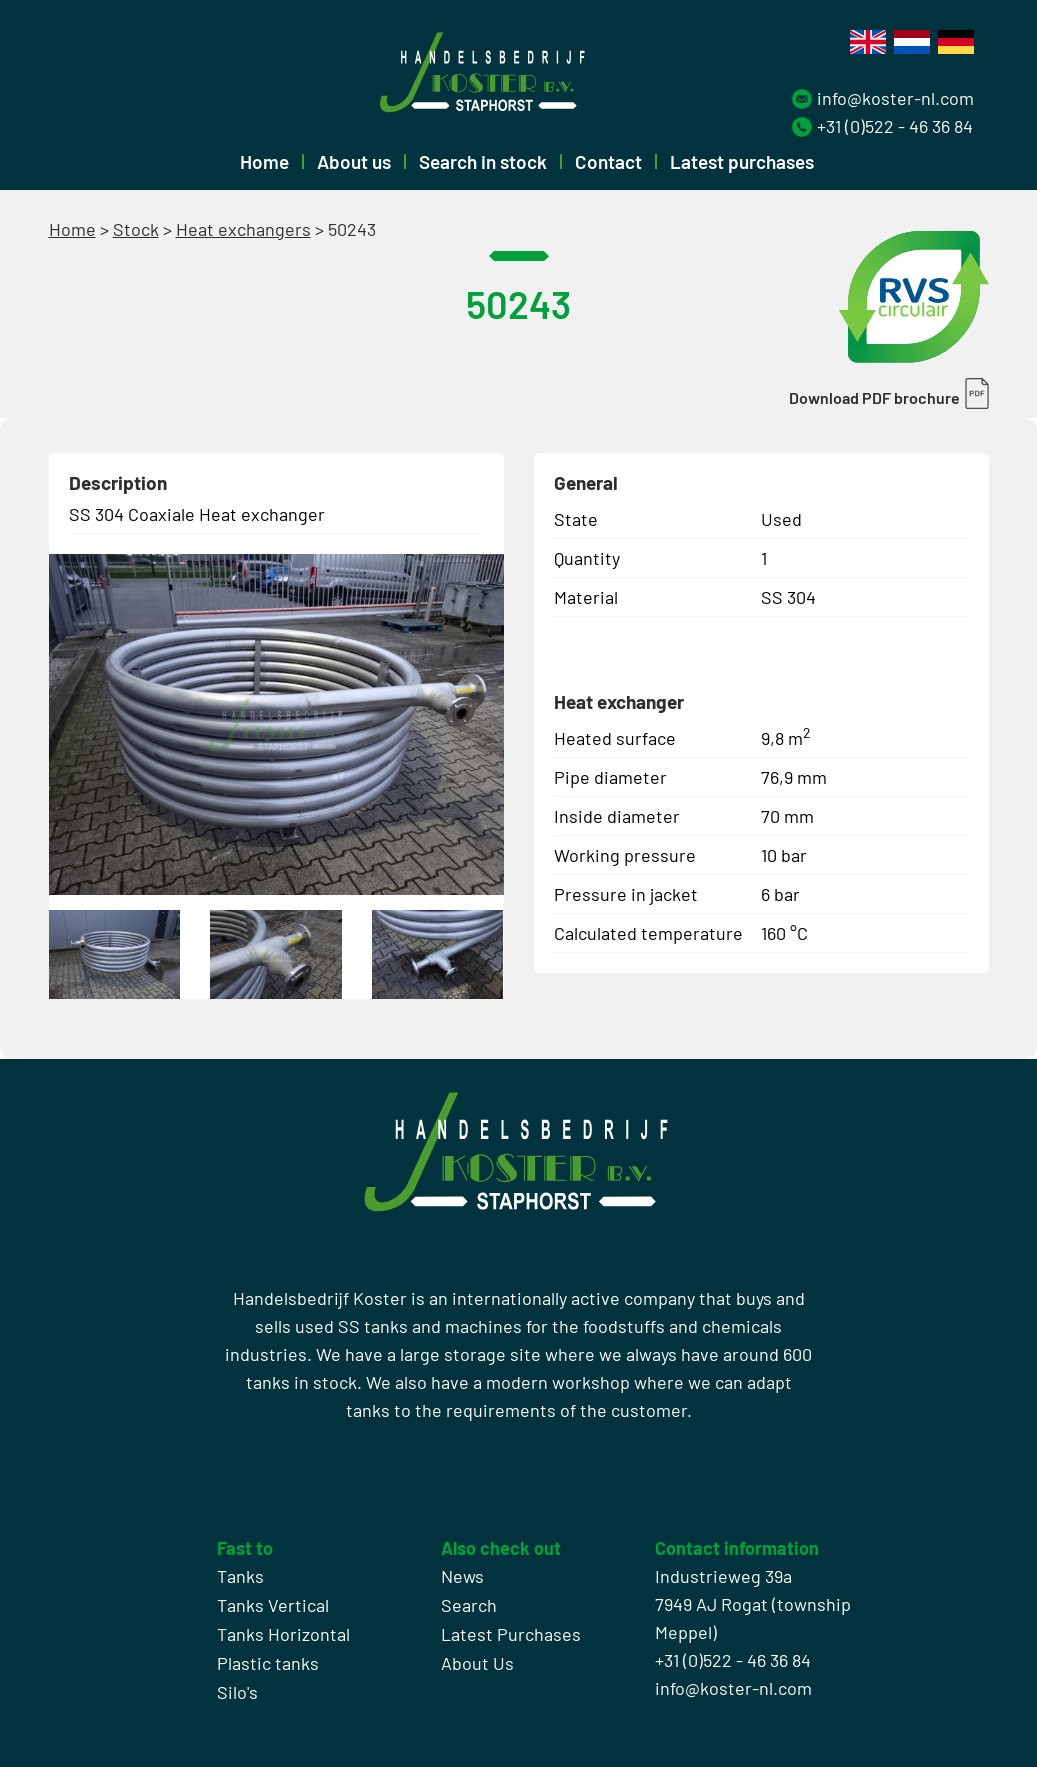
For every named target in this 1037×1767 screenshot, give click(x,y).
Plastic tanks (268, 1663)
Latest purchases (742, 161)
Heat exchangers (243, 229)
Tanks (240, 1576)
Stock (136, 229)
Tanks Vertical (273, 1605)
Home (264, 161)
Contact (608, 161)
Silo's (237, 1692)
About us (354, 161)
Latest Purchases (511, 1634)
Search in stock (483, 161)
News (462, 1576)
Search (469, 1605)
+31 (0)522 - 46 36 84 (895, 126)
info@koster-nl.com (895, 98)
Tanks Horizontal (283, 1634)
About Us (477, 1663)
